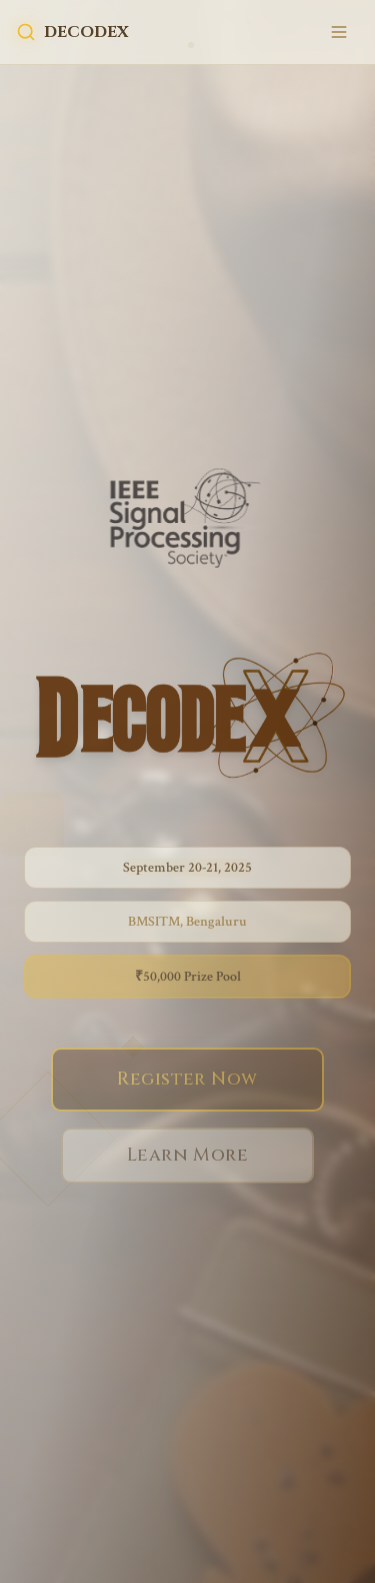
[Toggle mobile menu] (339, 32)
